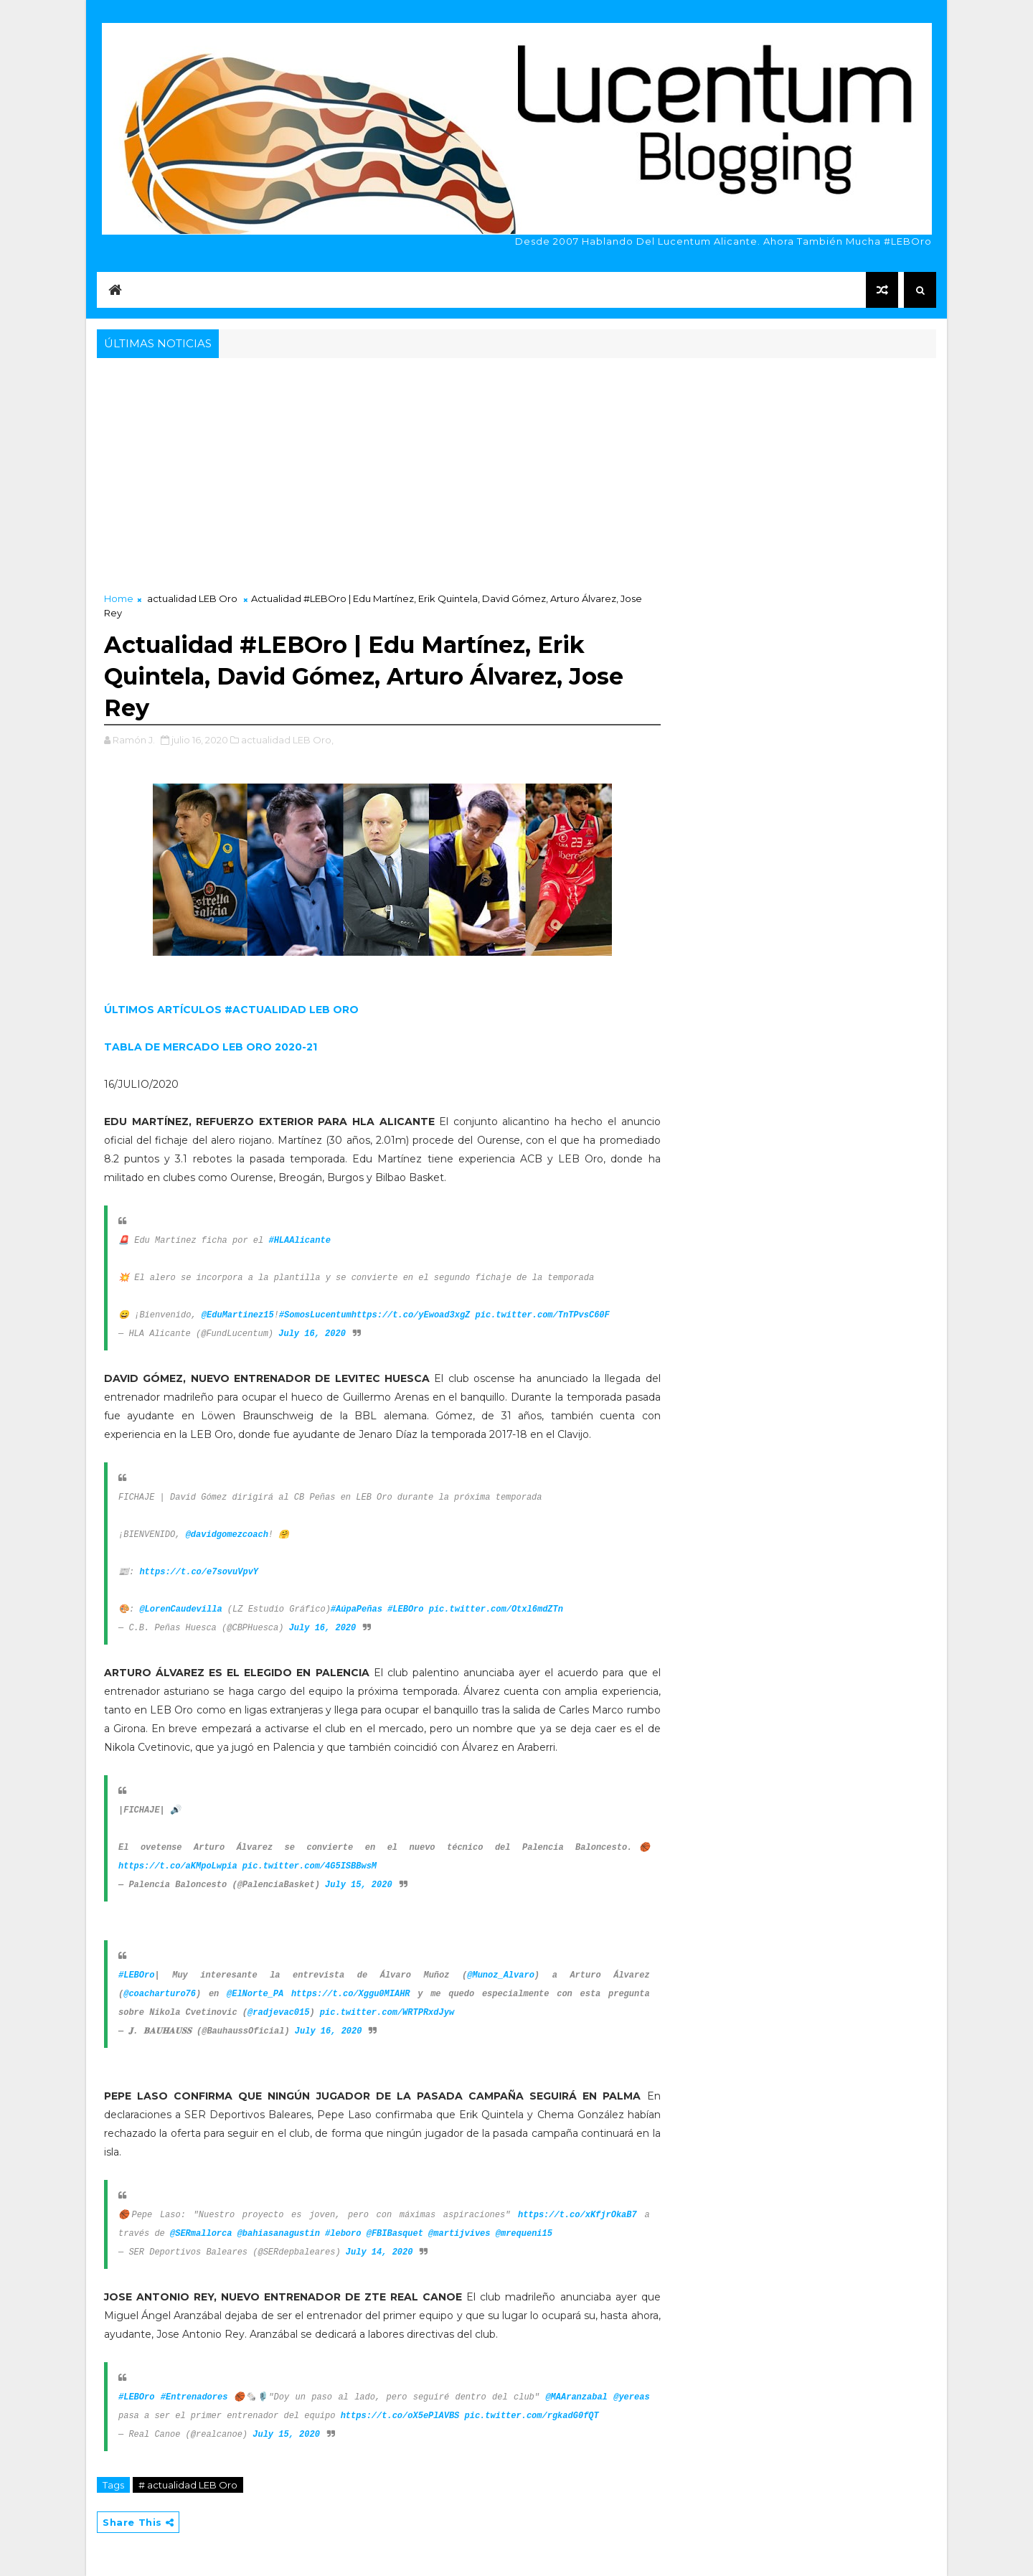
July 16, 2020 (312, 1334)
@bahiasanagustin (278, 2234)
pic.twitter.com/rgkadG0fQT (532, 2416)
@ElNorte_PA (255, 1994)
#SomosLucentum (315, 1315)
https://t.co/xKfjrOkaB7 (577, 2215)
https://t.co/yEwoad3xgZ (411, 1315)
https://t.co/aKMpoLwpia (177, 1866)
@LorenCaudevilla (180, 1609)
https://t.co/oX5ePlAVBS (400, 2416)
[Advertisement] (516, 469)
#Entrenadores (194, 2397)
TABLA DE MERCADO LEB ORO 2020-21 (210, 1046)
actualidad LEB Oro (192, 598)
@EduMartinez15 (238, 1315)
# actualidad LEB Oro (187, 2485)
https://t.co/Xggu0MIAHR (350, 1994)
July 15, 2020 (358, 1885)
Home (118, 598)
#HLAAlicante (299, 1241)
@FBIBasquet (395, 2234)
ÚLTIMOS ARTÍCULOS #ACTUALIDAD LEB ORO (231, 1009)
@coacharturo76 (159, 1994)
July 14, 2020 (379, 2252)
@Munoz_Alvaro (500, 1975)
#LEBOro (405, 1609)
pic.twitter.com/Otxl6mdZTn (496, 1609)
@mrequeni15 (524, 2234)
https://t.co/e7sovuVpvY (198, 1572)
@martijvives (459, 2234)
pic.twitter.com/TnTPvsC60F (543, 1315)
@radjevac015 (278, 2013)
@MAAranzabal (576, 2397)
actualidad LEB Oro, (287, 740)
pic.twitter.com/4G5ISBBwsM (309, 1866)
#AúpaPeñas (356, 1609)
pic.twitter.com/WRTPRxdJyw (387, 2013)
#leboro (343, 2234)
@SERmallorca (201, 2234)
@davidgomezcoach (227, 1535)
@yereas (631, 2397)
